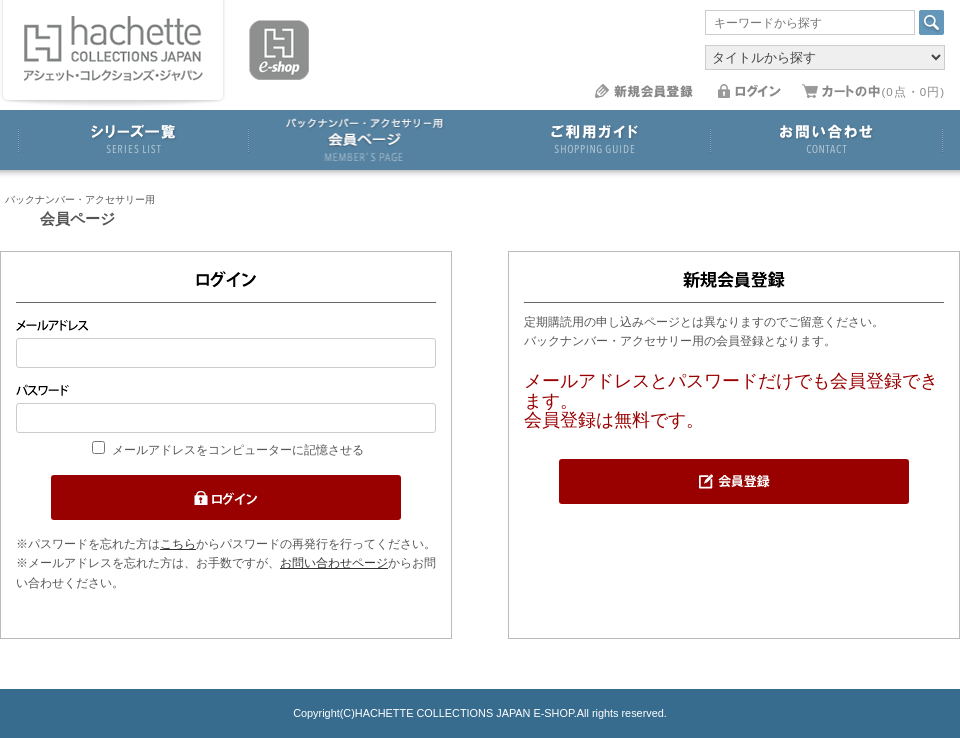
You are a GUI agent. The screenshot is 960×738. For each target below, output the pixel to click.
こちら (178, 544)
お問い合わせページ (334, 563)
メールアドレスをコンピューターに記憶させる (238, 450)
